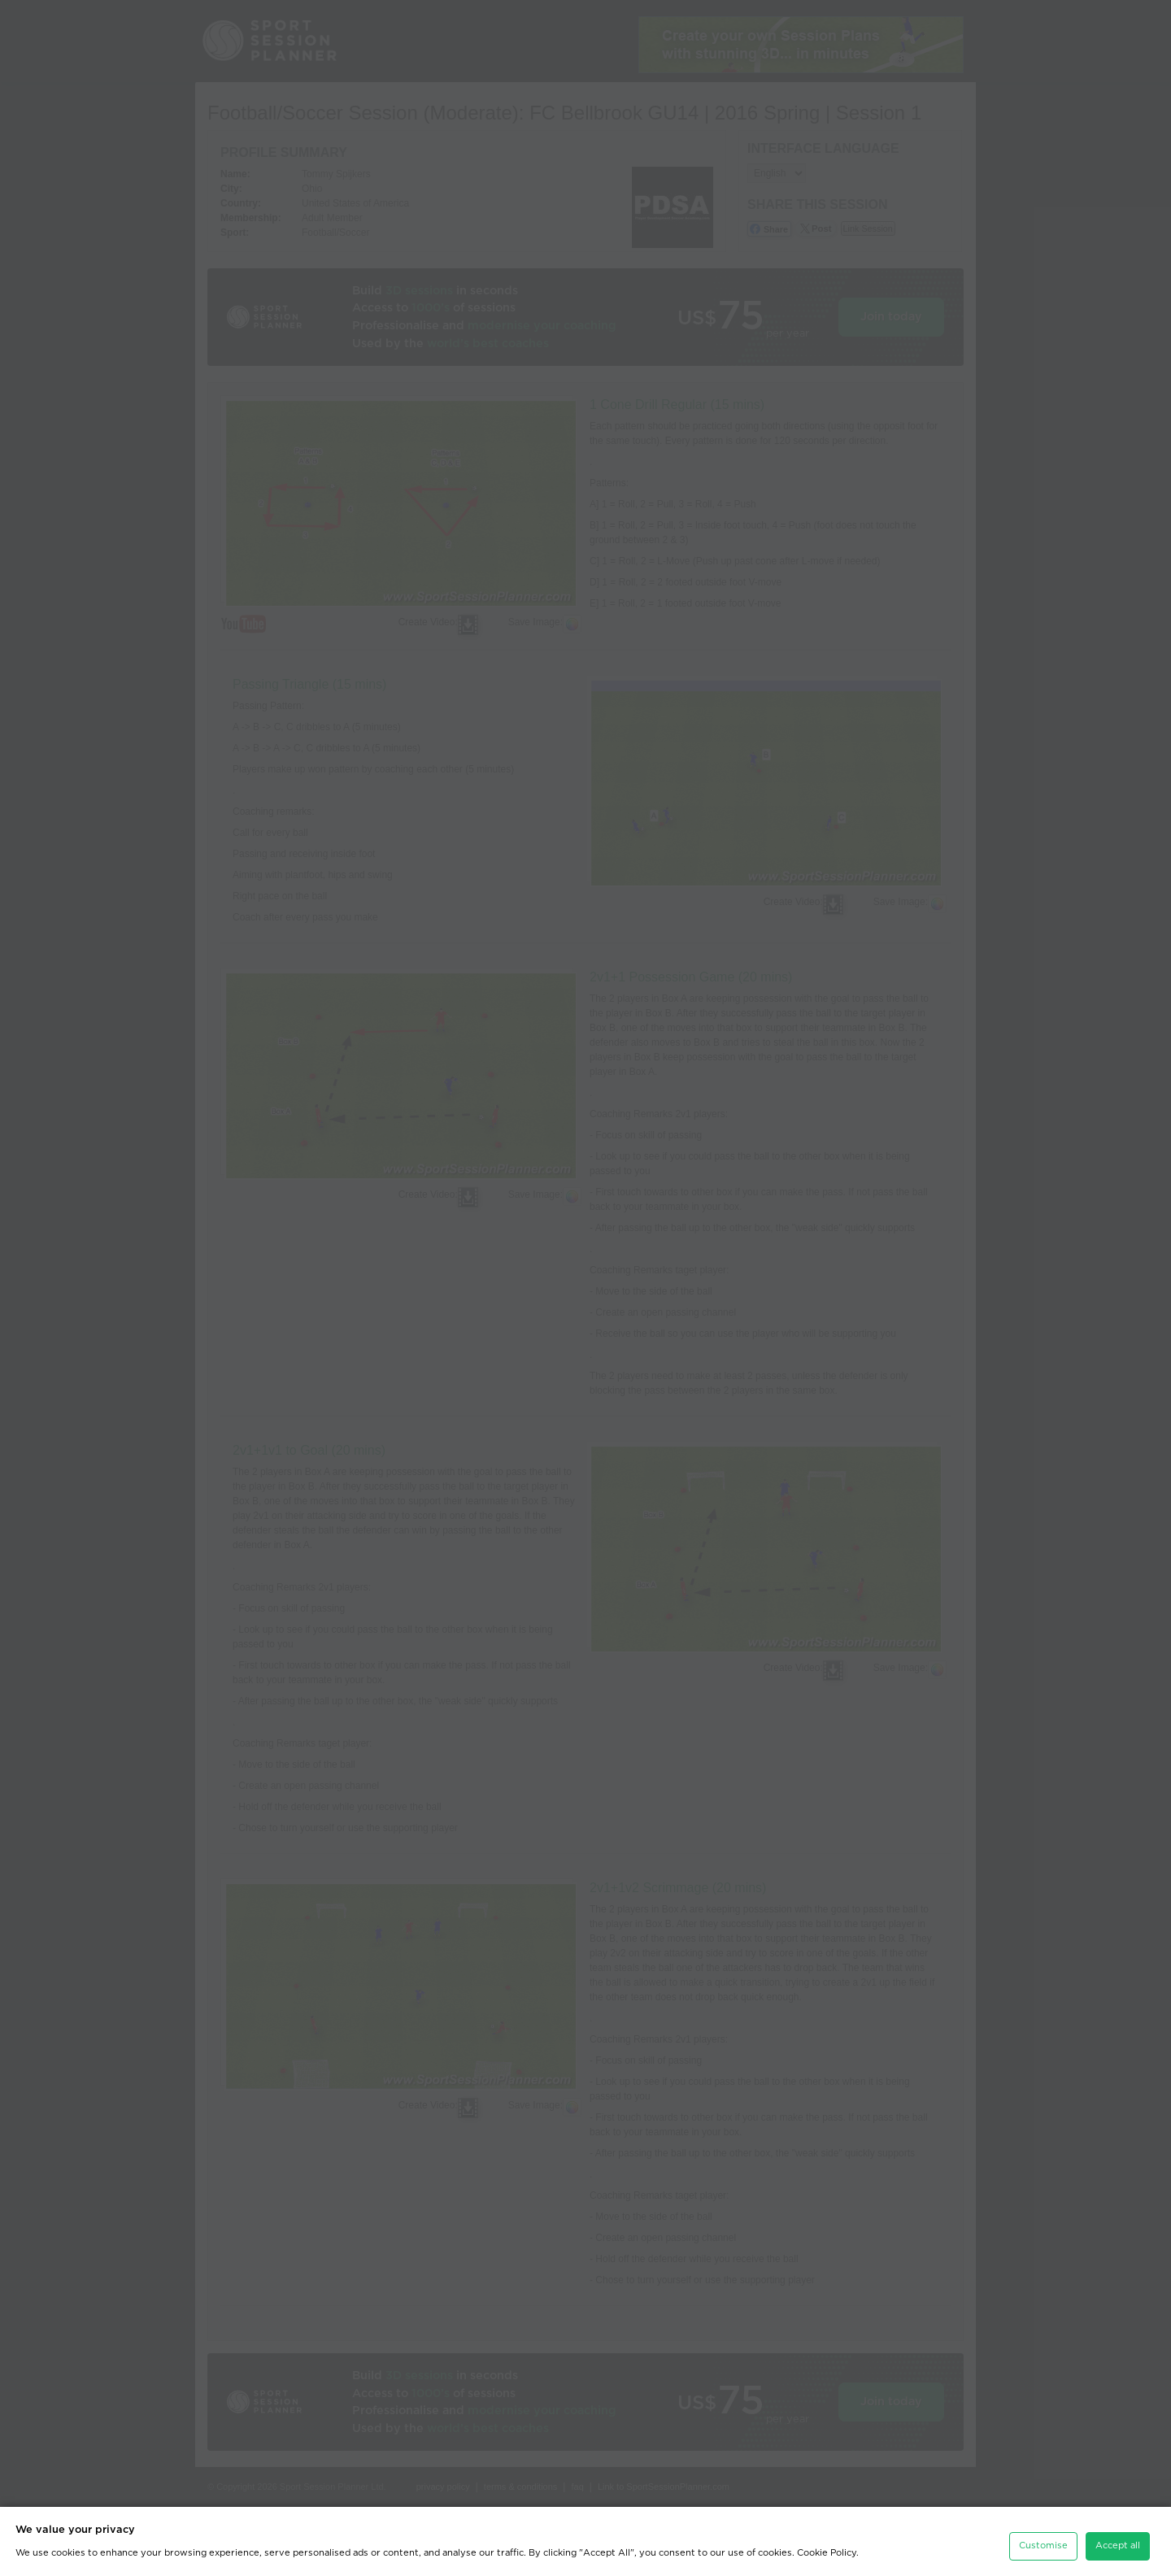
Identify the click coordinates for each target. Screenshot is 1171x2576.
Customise (1043, 2536)
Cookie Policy (826, 2543)
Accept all (1117, 2536)
